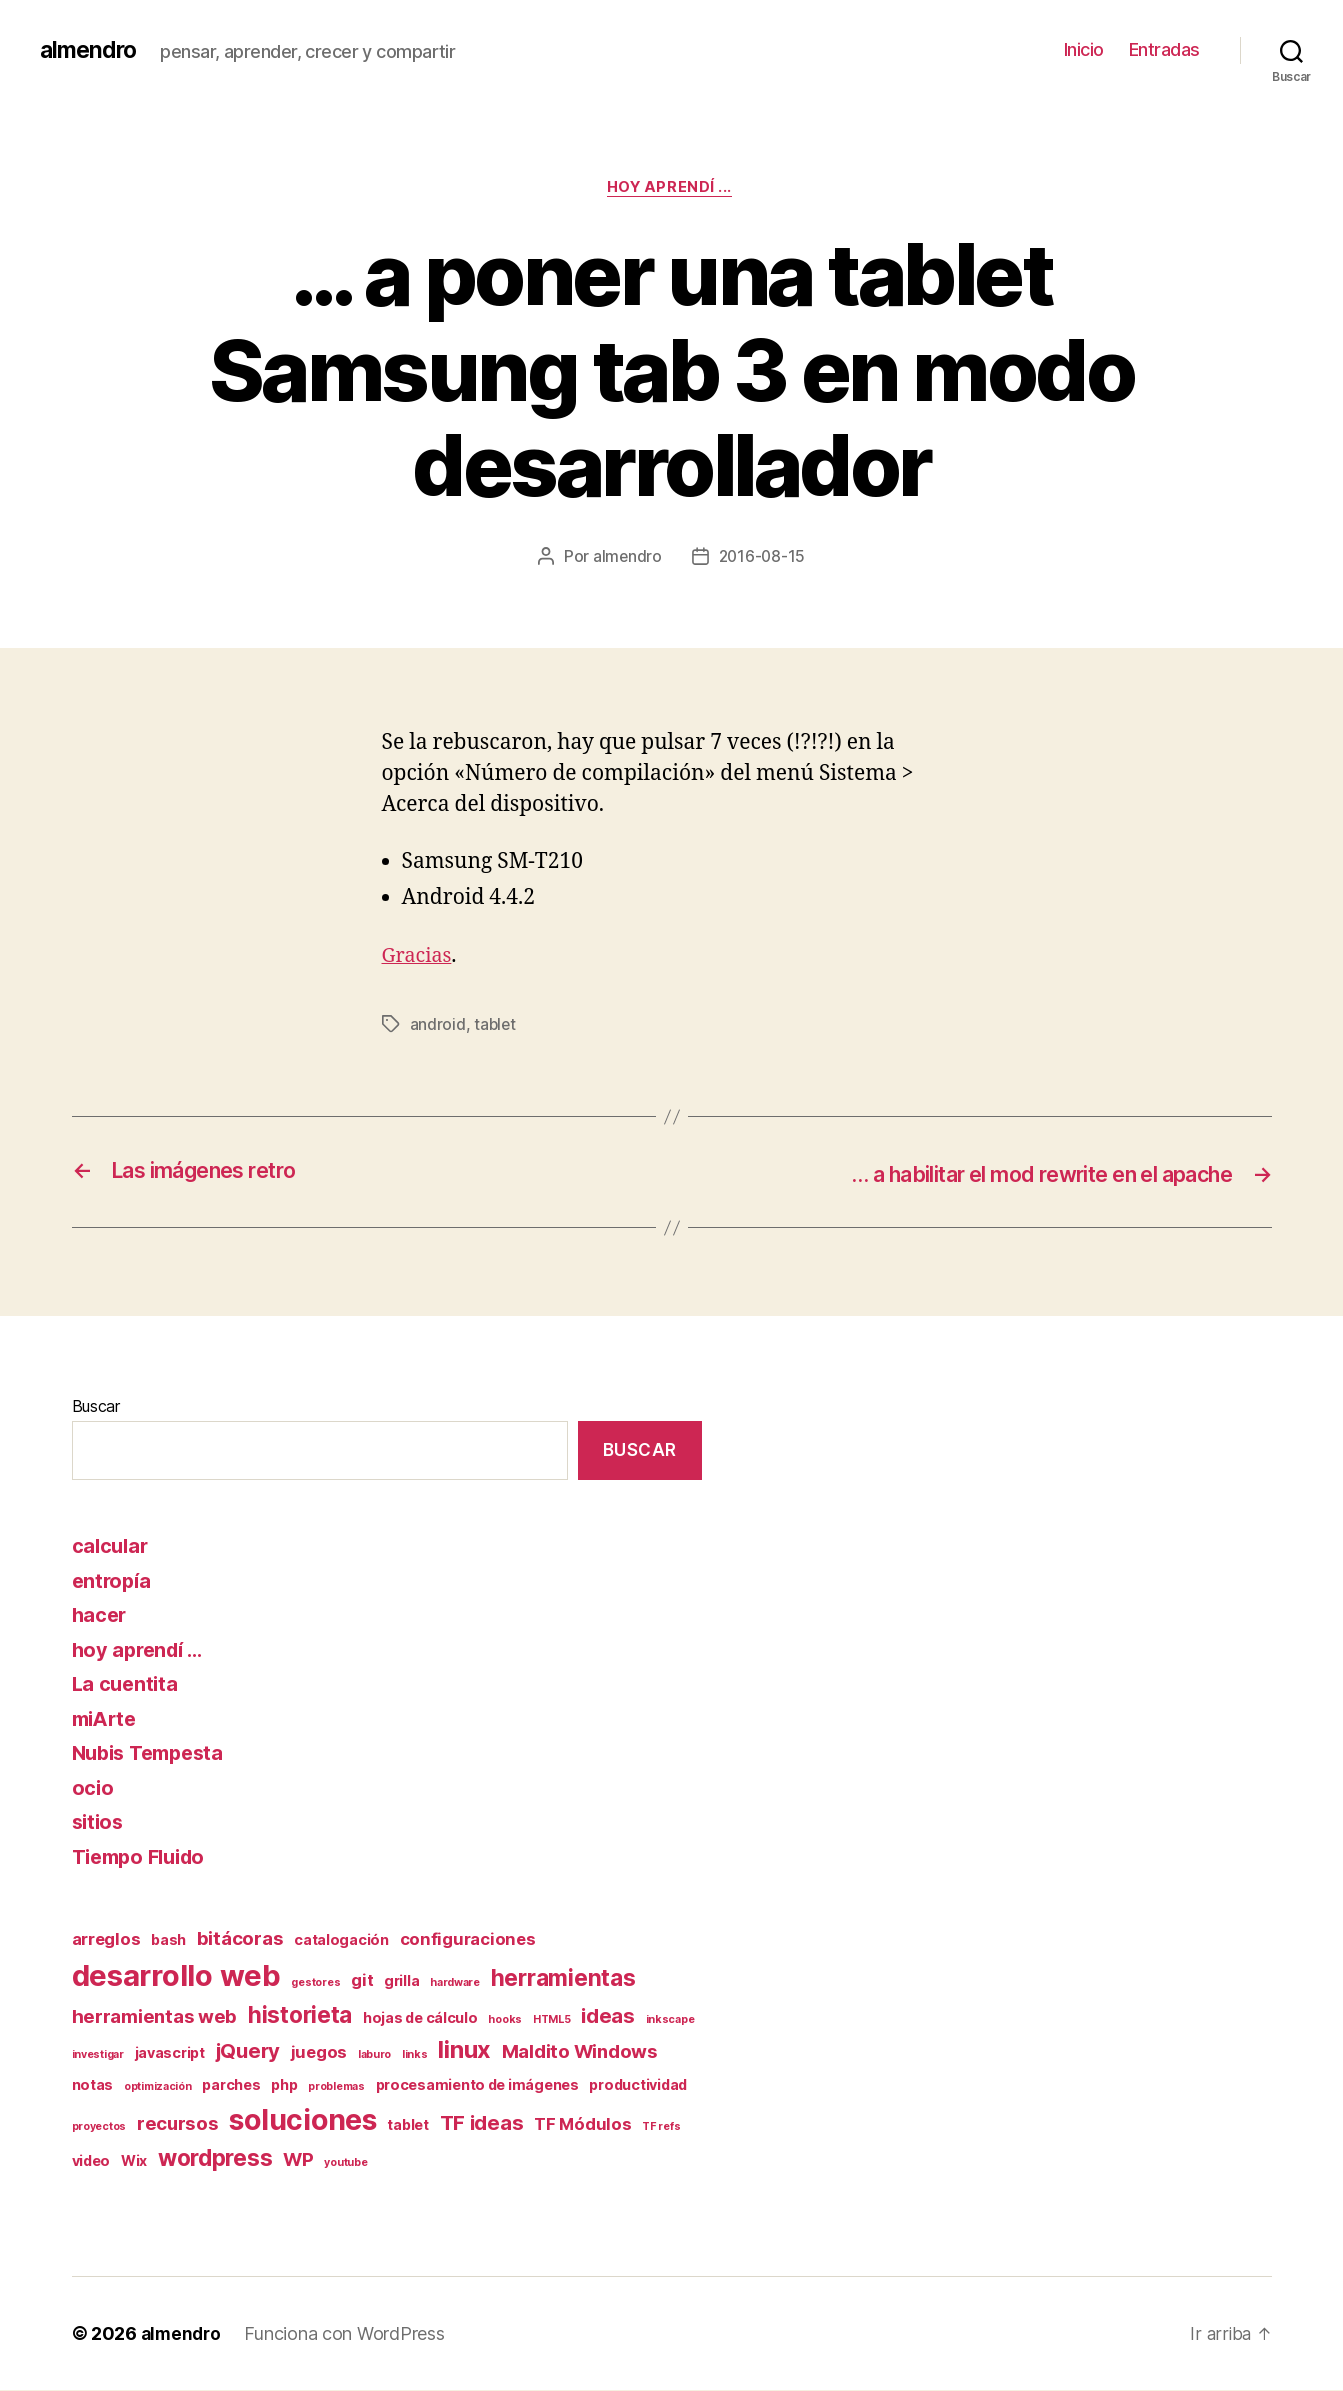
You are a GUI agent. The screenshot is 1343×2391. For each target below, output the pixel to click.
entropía (113, 1580)
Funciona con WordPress (348, 2334)
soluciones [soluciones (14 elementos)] (302, 2120)
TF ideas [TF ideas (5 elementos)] (482, 2122)
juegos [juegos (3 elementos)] (319, 2052)
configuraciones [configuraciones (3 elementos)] (468, 1940)
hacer (101, 1615)
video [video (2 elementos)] (91, 2161)
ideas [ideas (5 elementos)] (608, 2015)
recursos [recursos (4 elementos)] (178, 2123)
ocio (93, 1787)
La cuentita (127, 1684)
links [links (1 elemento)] (415, 2054)
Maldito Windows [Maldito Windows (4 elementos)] (580, 2051)
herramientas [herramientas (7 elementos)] (563, 1977)
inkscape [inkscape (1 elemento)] (670, 2019)
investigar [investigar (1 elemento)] (98, 2054)
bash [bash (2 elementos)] (168, 1940)
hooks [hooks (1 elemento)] (505, 2019)
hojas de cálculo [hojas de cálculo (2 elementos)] (420, 2017)
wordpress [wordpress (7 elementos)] (215, 2158)
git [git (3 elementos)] (362, 1980)
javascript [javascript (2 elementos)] (170, 2052)
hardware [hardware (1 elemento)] (455, 1982)
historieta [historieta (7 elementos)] (300, 2014)
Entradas (1164, 49)
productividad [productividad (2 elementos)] (638, 2085)
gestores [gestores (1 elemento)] (315, 1982)
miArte (107, 1718)
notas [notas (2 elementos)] (93, 2085)
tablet (495, 1026)
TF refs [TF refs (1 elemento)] (661, 2126)
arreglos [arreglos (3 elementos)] (106, 1940)
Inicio (1084, 49)
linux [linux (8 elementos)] (464, 2049)
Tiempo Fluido (144, 1856)
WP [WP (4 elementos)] (298, 2160)
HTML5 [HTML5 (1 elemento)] (552, 2019)
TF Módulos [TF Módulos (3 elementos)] (582, 2124)
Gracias (419, 957)
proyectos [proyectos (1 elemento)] (99, 2126)
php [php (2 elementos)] (284, 2085)
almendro (90, 50)
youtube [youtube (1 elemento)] (345, 2163)
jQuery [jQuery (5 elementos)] (248, 2050)
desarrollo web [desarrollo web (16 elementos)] (176, 1975)
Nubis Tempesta (153, 1753)
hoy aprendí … (142, 1649)
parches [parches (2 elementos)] (231, 2085)
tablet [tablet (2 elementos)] (407, 2124)
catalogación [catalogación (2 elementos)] (341, 1940)
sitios (99, 1822)
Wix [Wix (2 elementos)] (134, 2161)
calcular (112, 1546)
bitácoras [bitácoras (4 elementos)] (240, 1939)
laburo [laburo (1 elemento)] (374, 2054)
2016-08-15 (762, 559)
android (438, 1026)
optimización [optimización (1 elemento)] (158, 2087)
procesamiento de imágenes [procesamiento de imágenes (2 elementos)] (477, 2085)
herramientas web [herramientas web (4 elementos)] (155, 2016)
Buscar (96, 1407)
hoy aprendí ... (671, 189)
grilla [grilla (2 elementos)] (401, 1980)
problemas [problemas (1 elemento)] (336, 2087)
